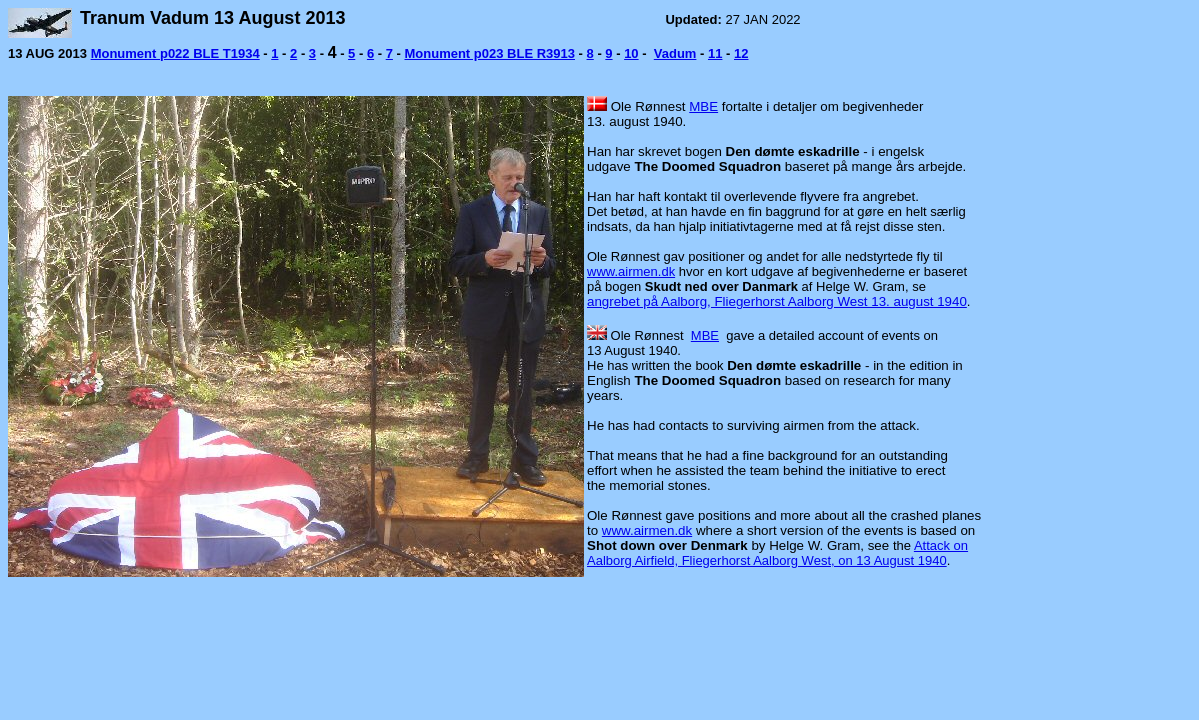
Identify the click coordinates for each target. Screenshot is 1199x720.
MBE (703, 106)
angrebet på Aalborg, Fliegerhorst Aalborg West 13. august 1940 (777, 301)
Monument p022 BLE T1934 (175, 53)
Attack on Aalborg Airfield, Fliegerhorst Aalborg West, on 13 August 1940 (777, 553)
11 (715, 53)
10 (631, 53)
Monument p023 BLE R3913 (489, 53)
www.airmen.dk (631, 271)
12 (741, 53)
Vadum (675, 53)
